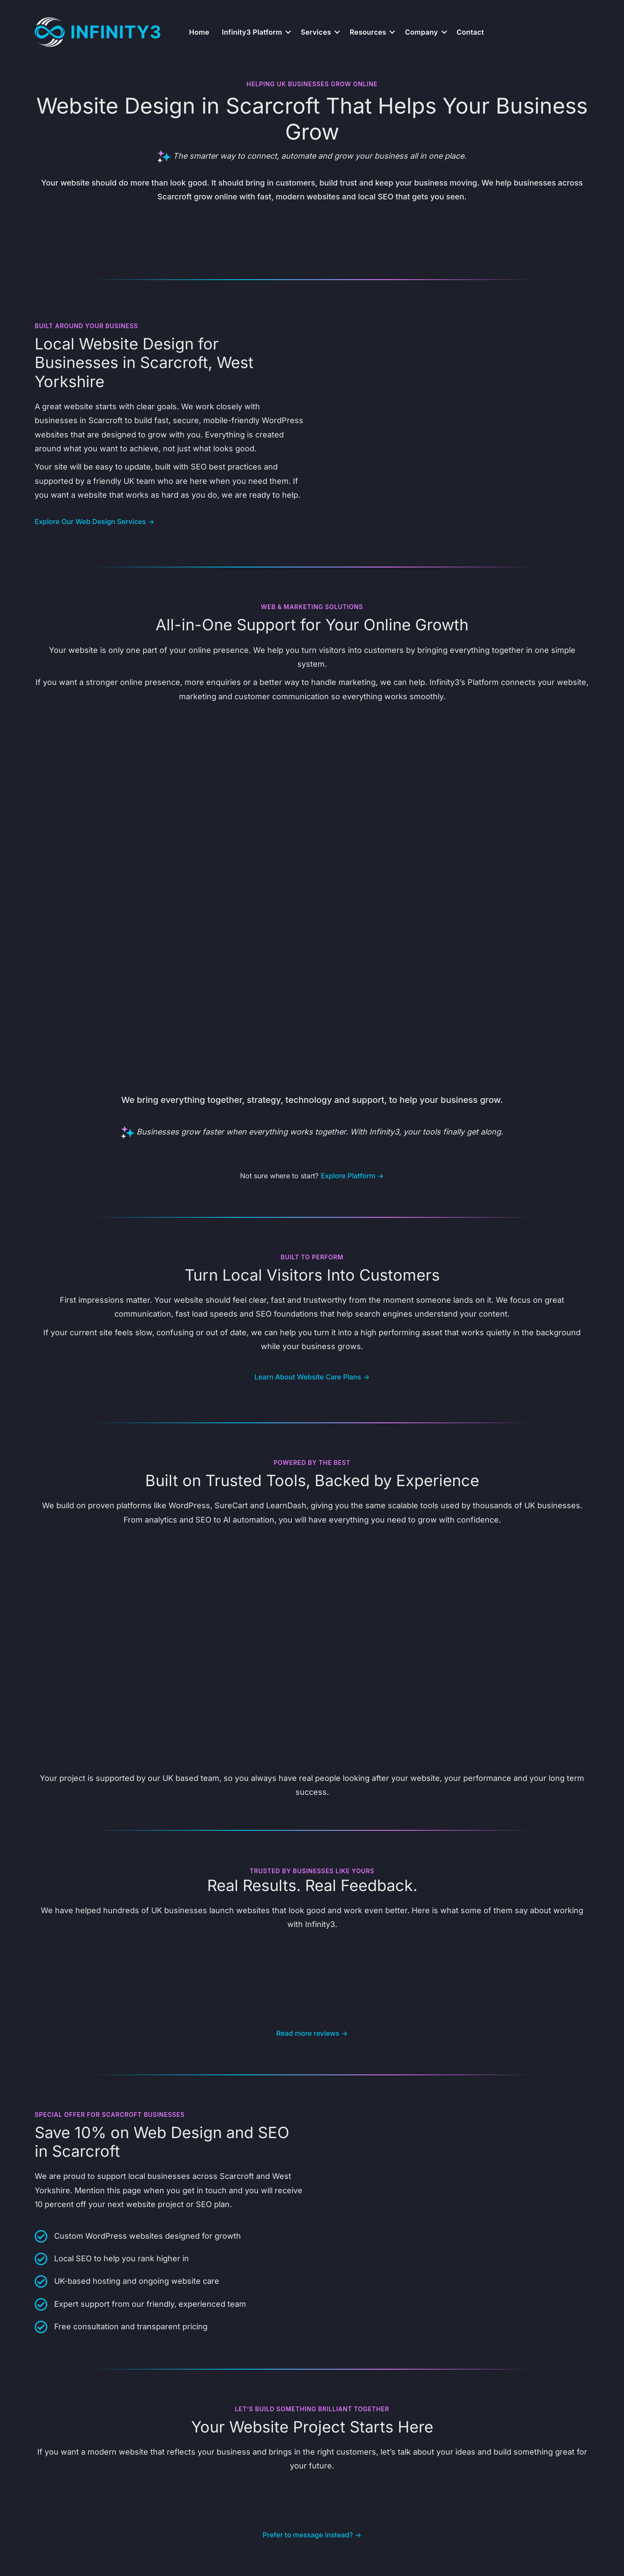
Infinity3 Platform (252, 32)
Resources (368, 32)
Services (316, 32)
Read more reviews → (312, 2033)
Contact (470, 32)
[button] (288, 32)
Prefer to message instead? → (312, 2534)
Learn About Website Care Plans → (312, 1377)
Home (199, 32)
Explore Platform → (352, 1175)
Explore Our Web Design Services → (94, 521)
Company (421, 32)
